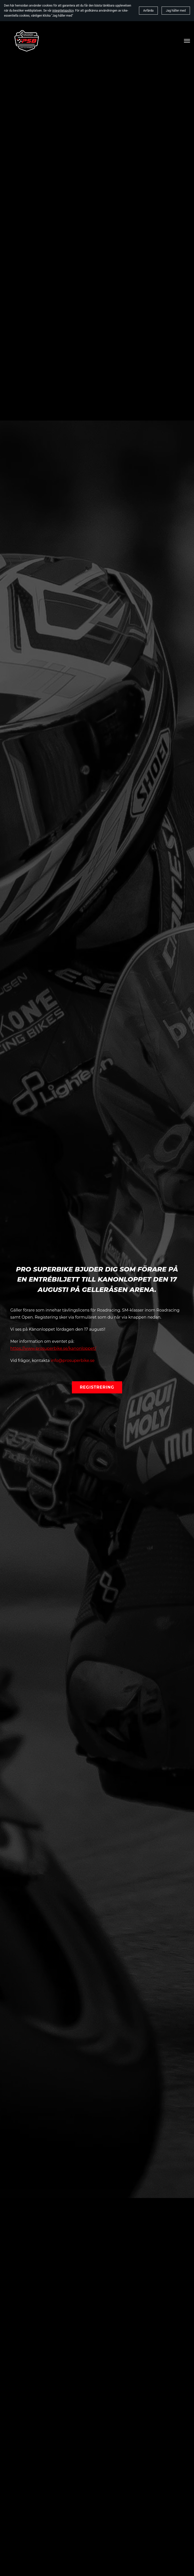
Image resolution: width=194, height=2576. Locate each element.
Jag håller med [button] (176, 10)
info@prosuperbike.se (72, 1360)
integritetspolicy (63, 10)
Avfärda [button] (148, 10)
